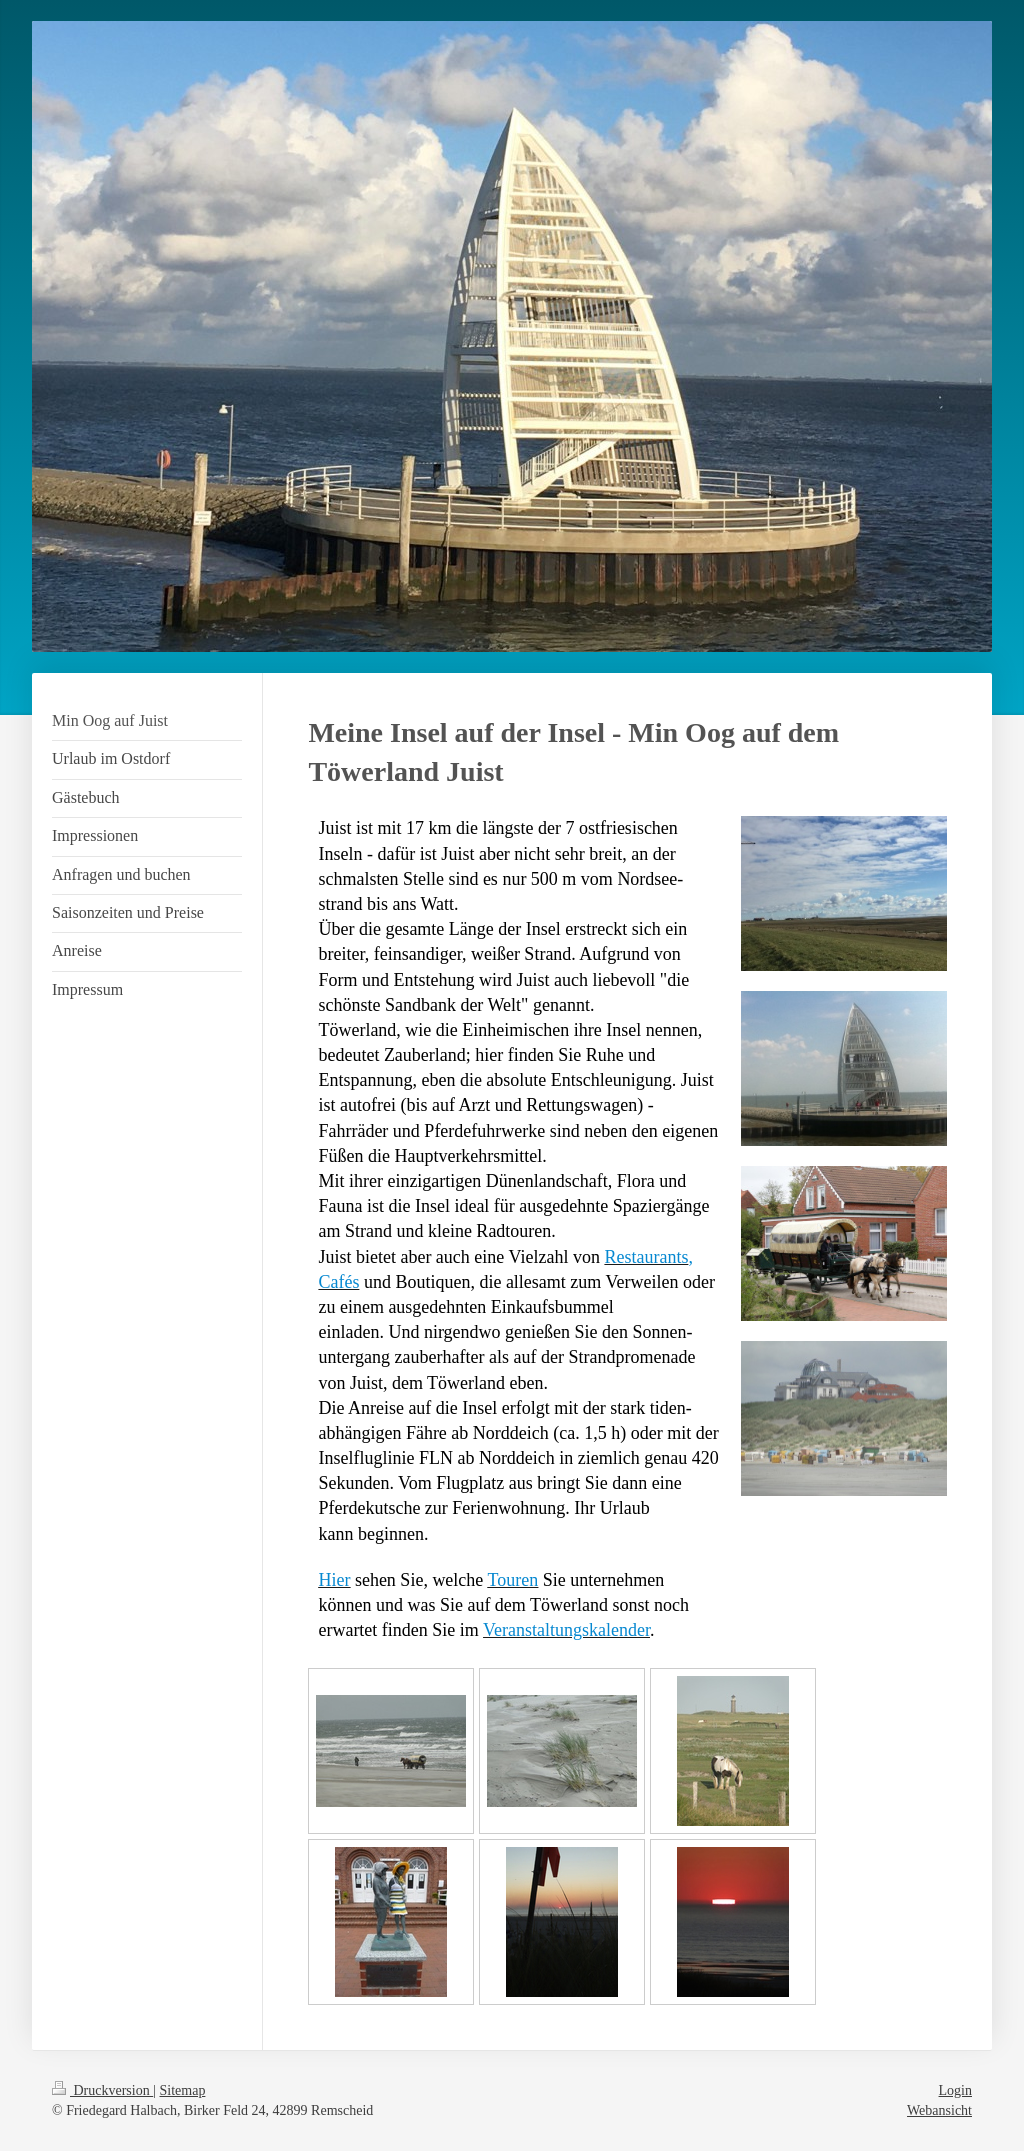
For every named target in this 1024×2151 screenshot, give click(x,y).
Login (955, 2090)
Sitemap (183, 2090)
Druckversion (102, 2090)
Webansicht (939, 2110)
